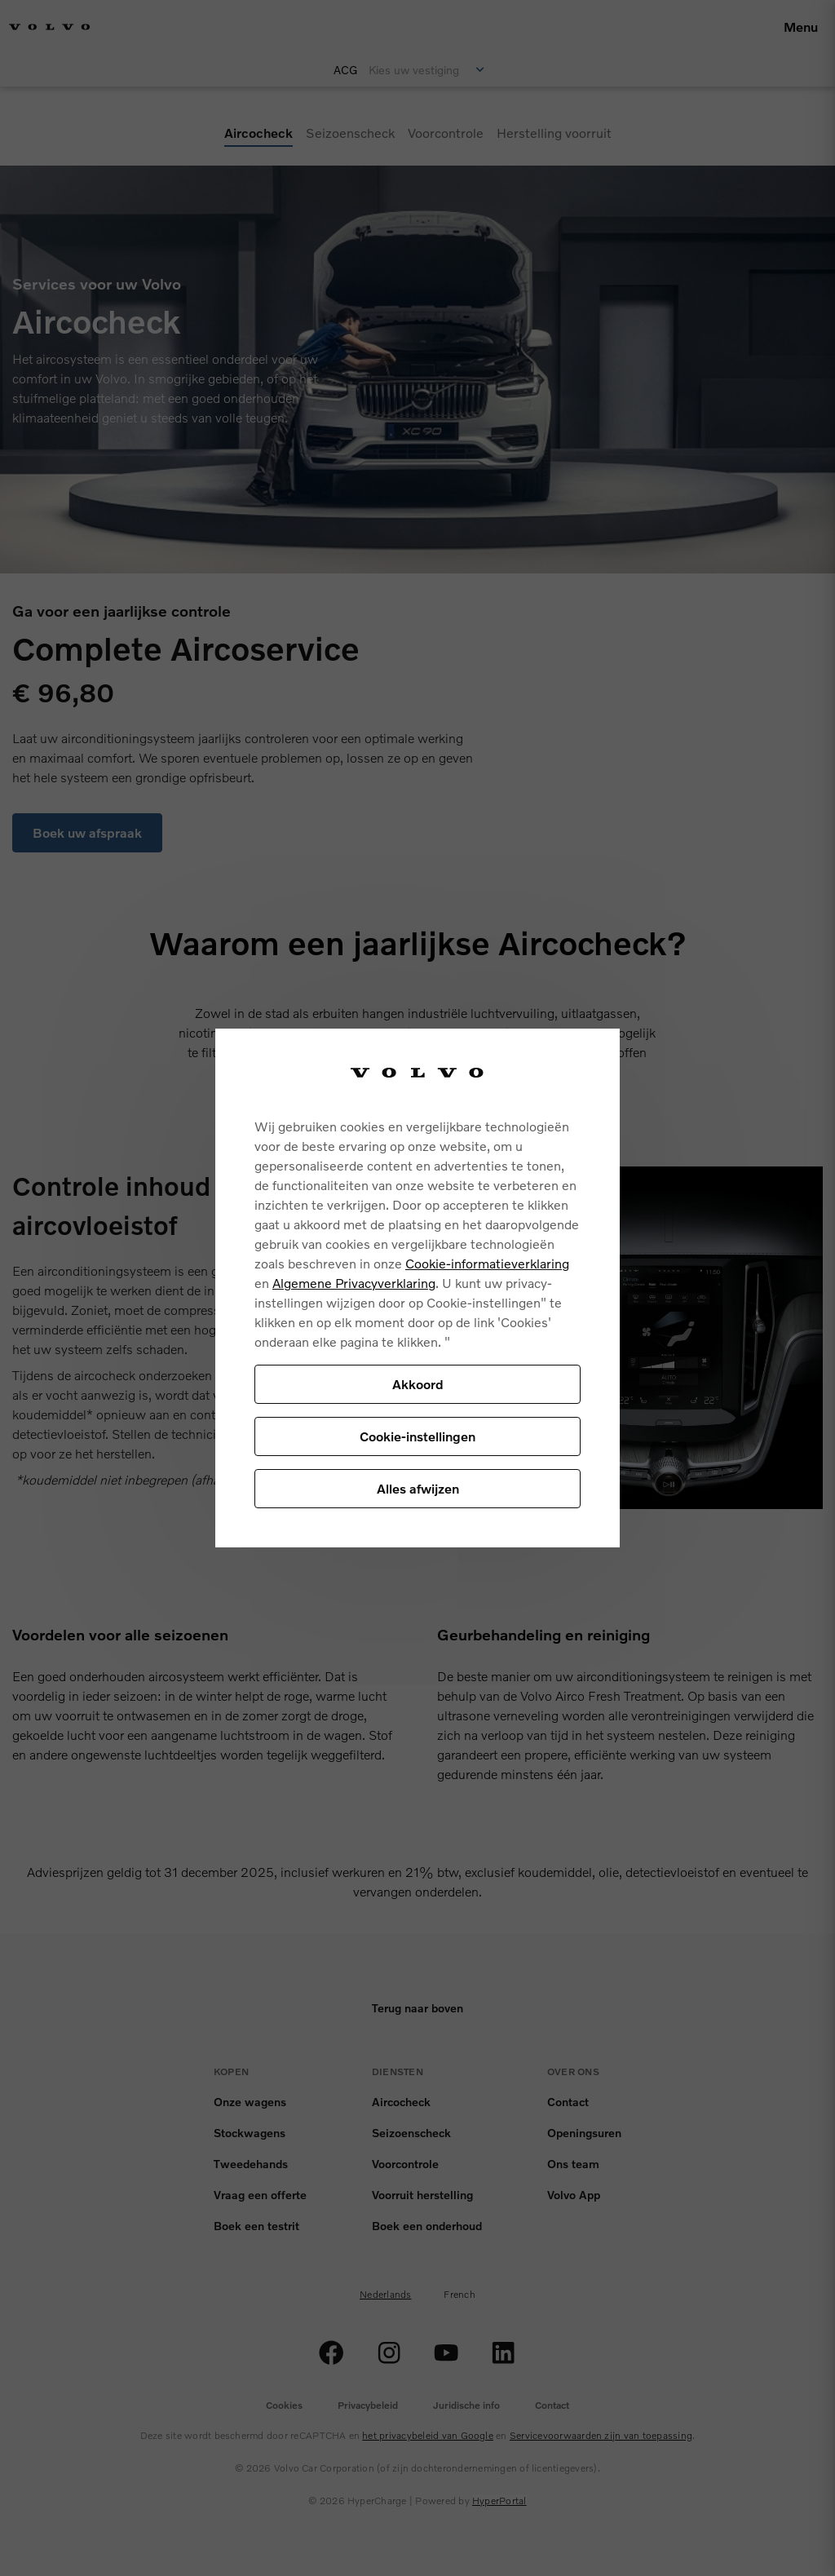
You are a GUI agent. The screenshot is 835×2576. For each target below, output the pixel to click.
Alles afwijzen (418, 1488)
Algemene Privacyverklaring (353, 1282)
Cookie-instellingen (417, 1436)
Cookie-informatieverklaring (487, 1263)
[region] (417, 1288)
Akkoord (418, 1384)
